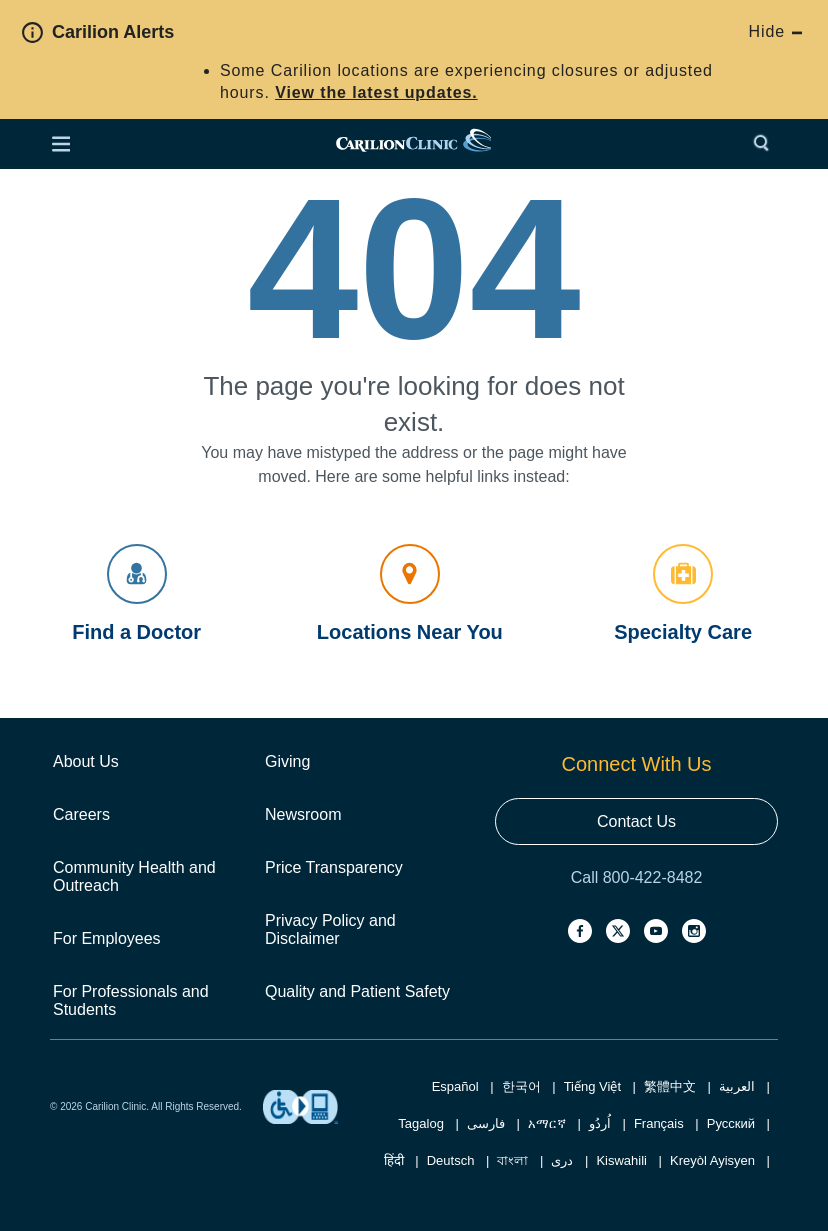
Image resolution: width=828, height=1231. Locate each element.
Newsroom (303, 814)
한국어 (521, 1086)
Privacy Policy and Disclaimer (330, 929)
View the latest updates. (376, 92)
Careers (81, 814)
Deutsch (451, 1160)
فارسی (486, 1123)
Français (659, 1123)
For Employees (107, 938)
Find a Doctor (136, 593)
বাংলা (512, 1160)
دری (562, 1160)
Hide (775, 31)
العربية (737, 1086)
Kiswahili (621, 1160)
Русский (731, 1123)
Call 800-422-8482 (637, 877)
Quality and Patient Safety (357, 991)
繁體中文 (670, 1086)
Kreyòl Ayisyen (712, 1160)
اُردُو (600, 1123)
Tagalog (421, 1123)
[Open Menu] (61, 144)
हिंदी (394, 1160)
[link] (413, 144)
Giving (287, 761)
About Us (86, 761)
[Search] (766, 144)
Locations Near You (410, 593)
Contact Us (636, 821)
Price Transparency (334, 867)
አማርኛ (547, 1123)
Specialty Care (683, 593)
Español (455, 1086)
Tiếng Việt (592, 1086)
